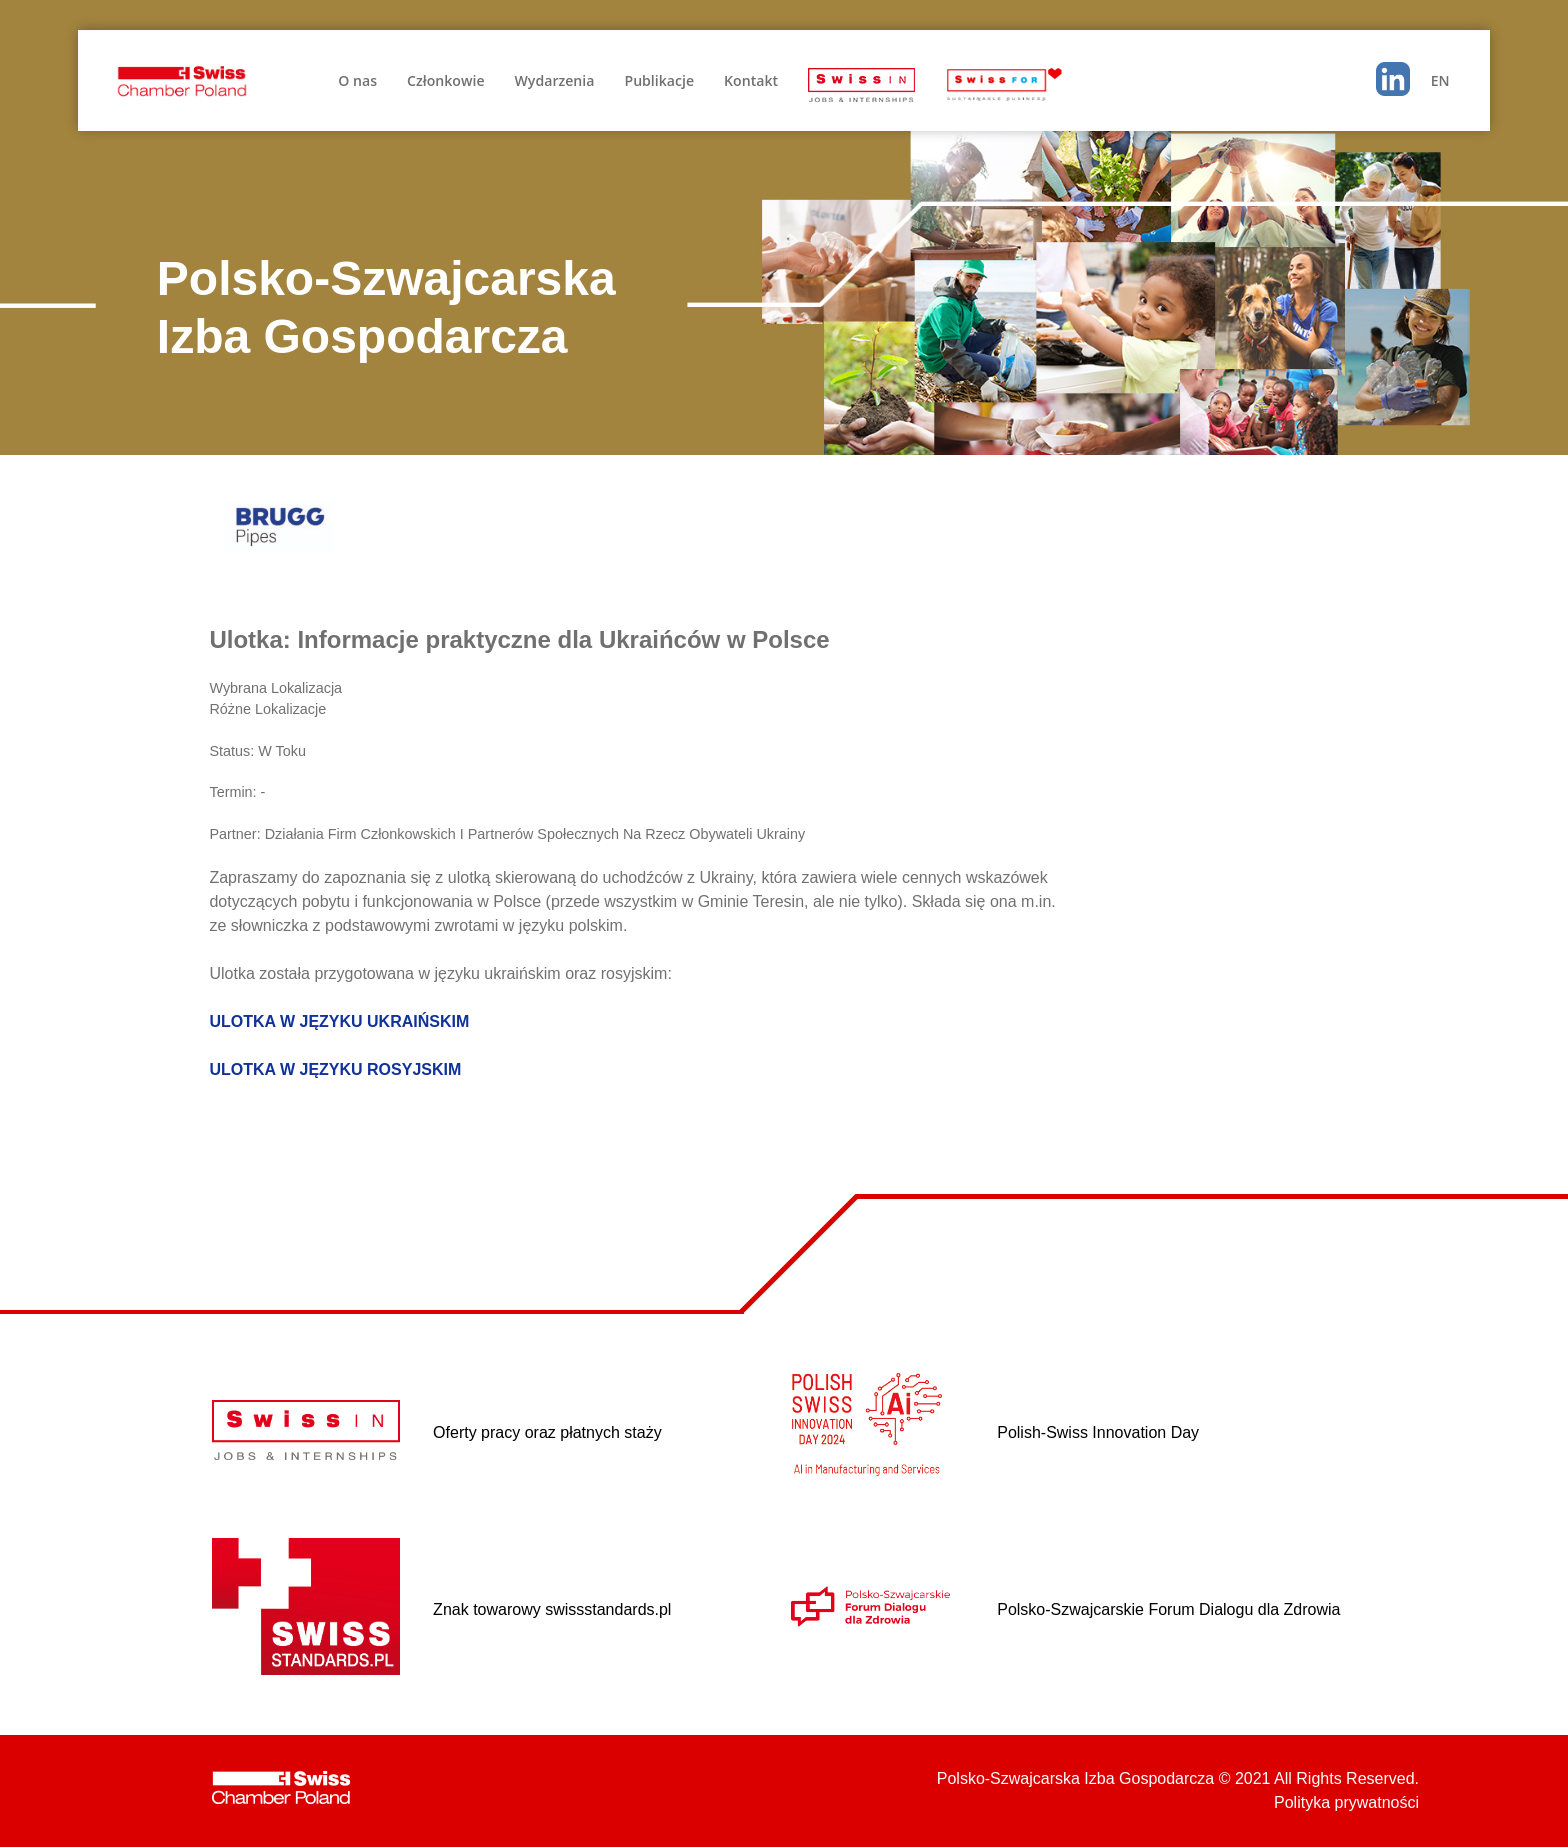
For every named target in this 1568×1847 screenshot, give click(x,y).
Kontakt (751, 80)
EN (1440, 80)
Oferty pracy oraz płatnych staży (547, 1432)
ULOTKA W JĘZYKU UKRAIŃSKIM (339, 1021)
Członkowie (445, 80)
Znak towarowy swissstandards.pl (552, 1609)
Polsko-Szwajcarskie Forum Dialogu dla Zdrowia (1168, 1609)
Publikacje (659, 80)
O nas (357, 80)
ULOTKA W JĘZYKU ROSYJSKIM (335, 1069)
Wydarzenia (555, 80)
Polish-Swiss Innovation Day (1098, 1432)
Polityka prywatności (1346, 1802)
